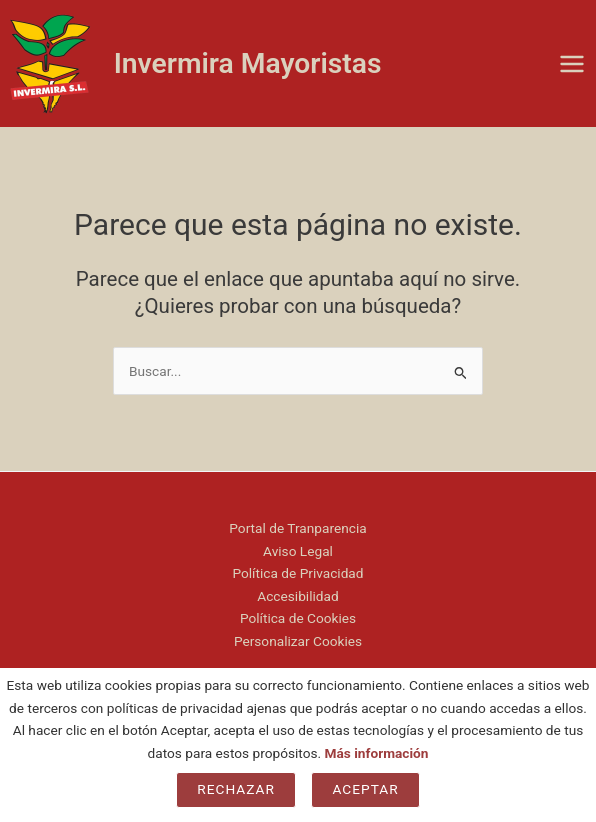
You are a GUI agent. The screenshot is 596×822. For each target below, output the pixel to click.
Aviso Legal (298, 551)
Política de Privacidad (297, 573)
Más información (377, 753)
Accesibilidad (297, 596)
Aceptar (365, 789)
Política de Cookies (298, 618)
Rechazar (236, 789)
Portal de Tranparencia (297, 528)
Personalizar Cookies (298, 641)
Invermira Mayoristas (248, 63)
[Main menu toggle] (572, 63)
